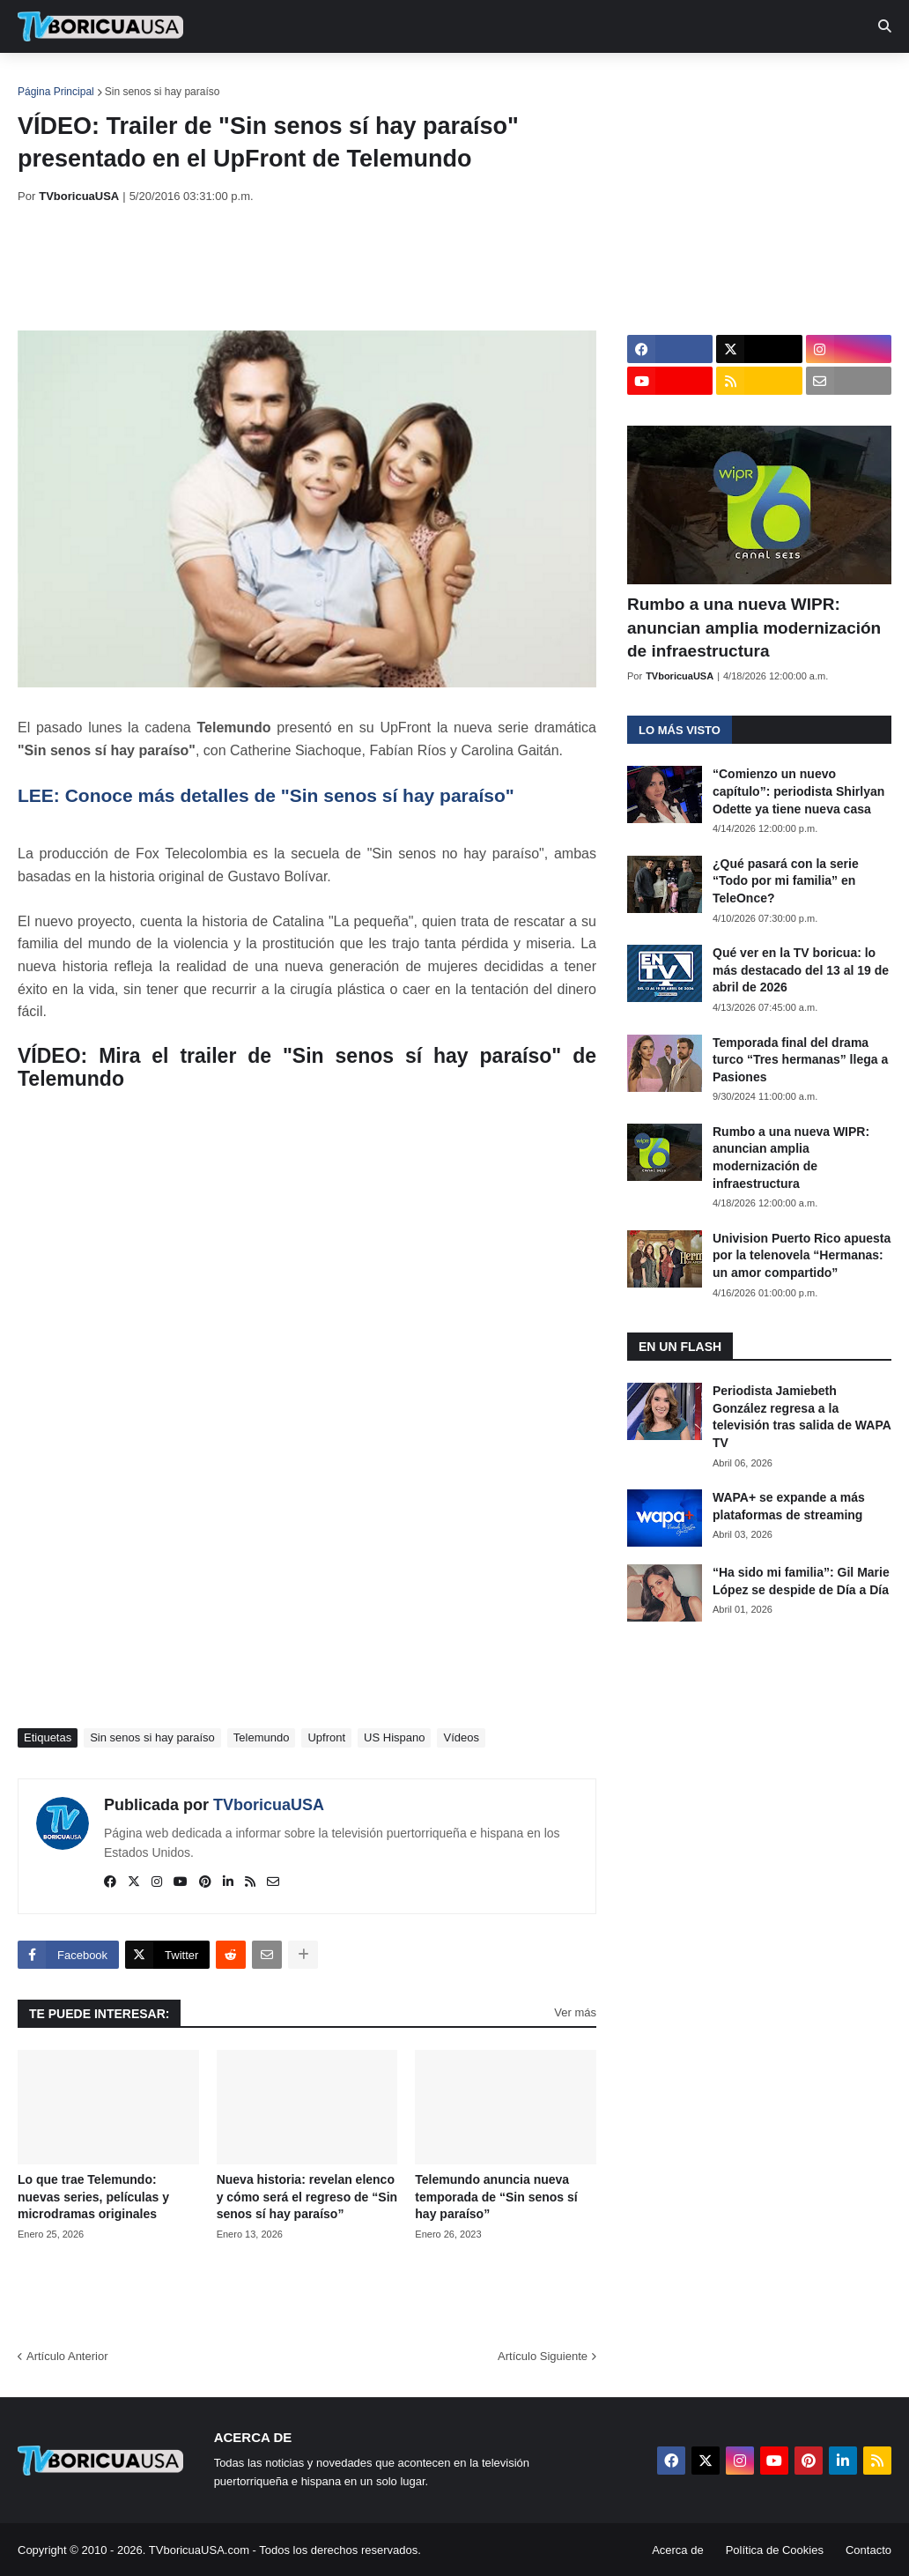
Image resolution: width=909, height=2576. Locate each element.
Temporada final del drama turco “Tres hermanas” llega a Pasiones (800, 1060)
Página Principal (56, 91)
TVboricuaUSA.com (199, 2550)
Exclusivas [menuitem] (575, 79)
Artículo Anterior (67, 2356)
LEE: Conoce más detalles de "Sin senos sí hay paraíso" (266, 795)
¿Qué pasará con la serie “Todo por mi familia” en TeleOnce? (786, 881)
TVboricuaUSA (268, 1805)
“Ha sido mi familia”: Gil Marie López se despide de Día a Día (801, 1581)
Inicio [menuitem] (50, 79)
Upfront (326, 1737)
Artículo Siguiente (543, 2356)
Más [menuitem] (724, 79)
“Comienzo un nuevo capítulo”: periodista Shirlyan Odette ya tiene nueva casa (798, 791)
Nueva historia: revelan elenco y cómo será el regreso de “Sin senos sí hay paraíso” (307, 2196)
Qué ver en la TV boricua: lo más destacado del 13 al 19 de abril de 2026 (801, 970)
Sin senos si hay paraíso (162, 91)
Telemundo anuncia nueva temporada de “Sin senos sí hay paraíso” (496, 2196)
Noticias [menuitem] (124, 79)
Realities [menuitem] (300, 79)
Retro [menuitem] (662, 79)
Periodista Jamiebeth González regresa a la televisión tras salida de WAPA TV (802, 1417)
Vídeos (460, 1737)
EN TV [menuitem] (211, 79)
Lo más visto (680, 730)
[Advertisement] (338, 267)
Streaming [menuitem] (473, 79)
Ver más (575, 2012)
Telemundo (261, 1737)
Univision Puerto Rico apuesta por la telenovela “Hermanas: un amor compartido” (802, 1255)
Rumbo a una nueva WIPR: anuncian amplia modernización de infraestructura (754, 627)
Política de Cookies (775, 2550)
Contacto (868, 2550)
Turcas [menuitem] (384, 79)
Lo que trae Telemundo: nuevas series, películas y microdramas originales (93, 2196)
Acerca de (678, 2550)
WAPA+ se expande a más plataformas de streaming (789, 1506)
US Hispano (394, 1737)
